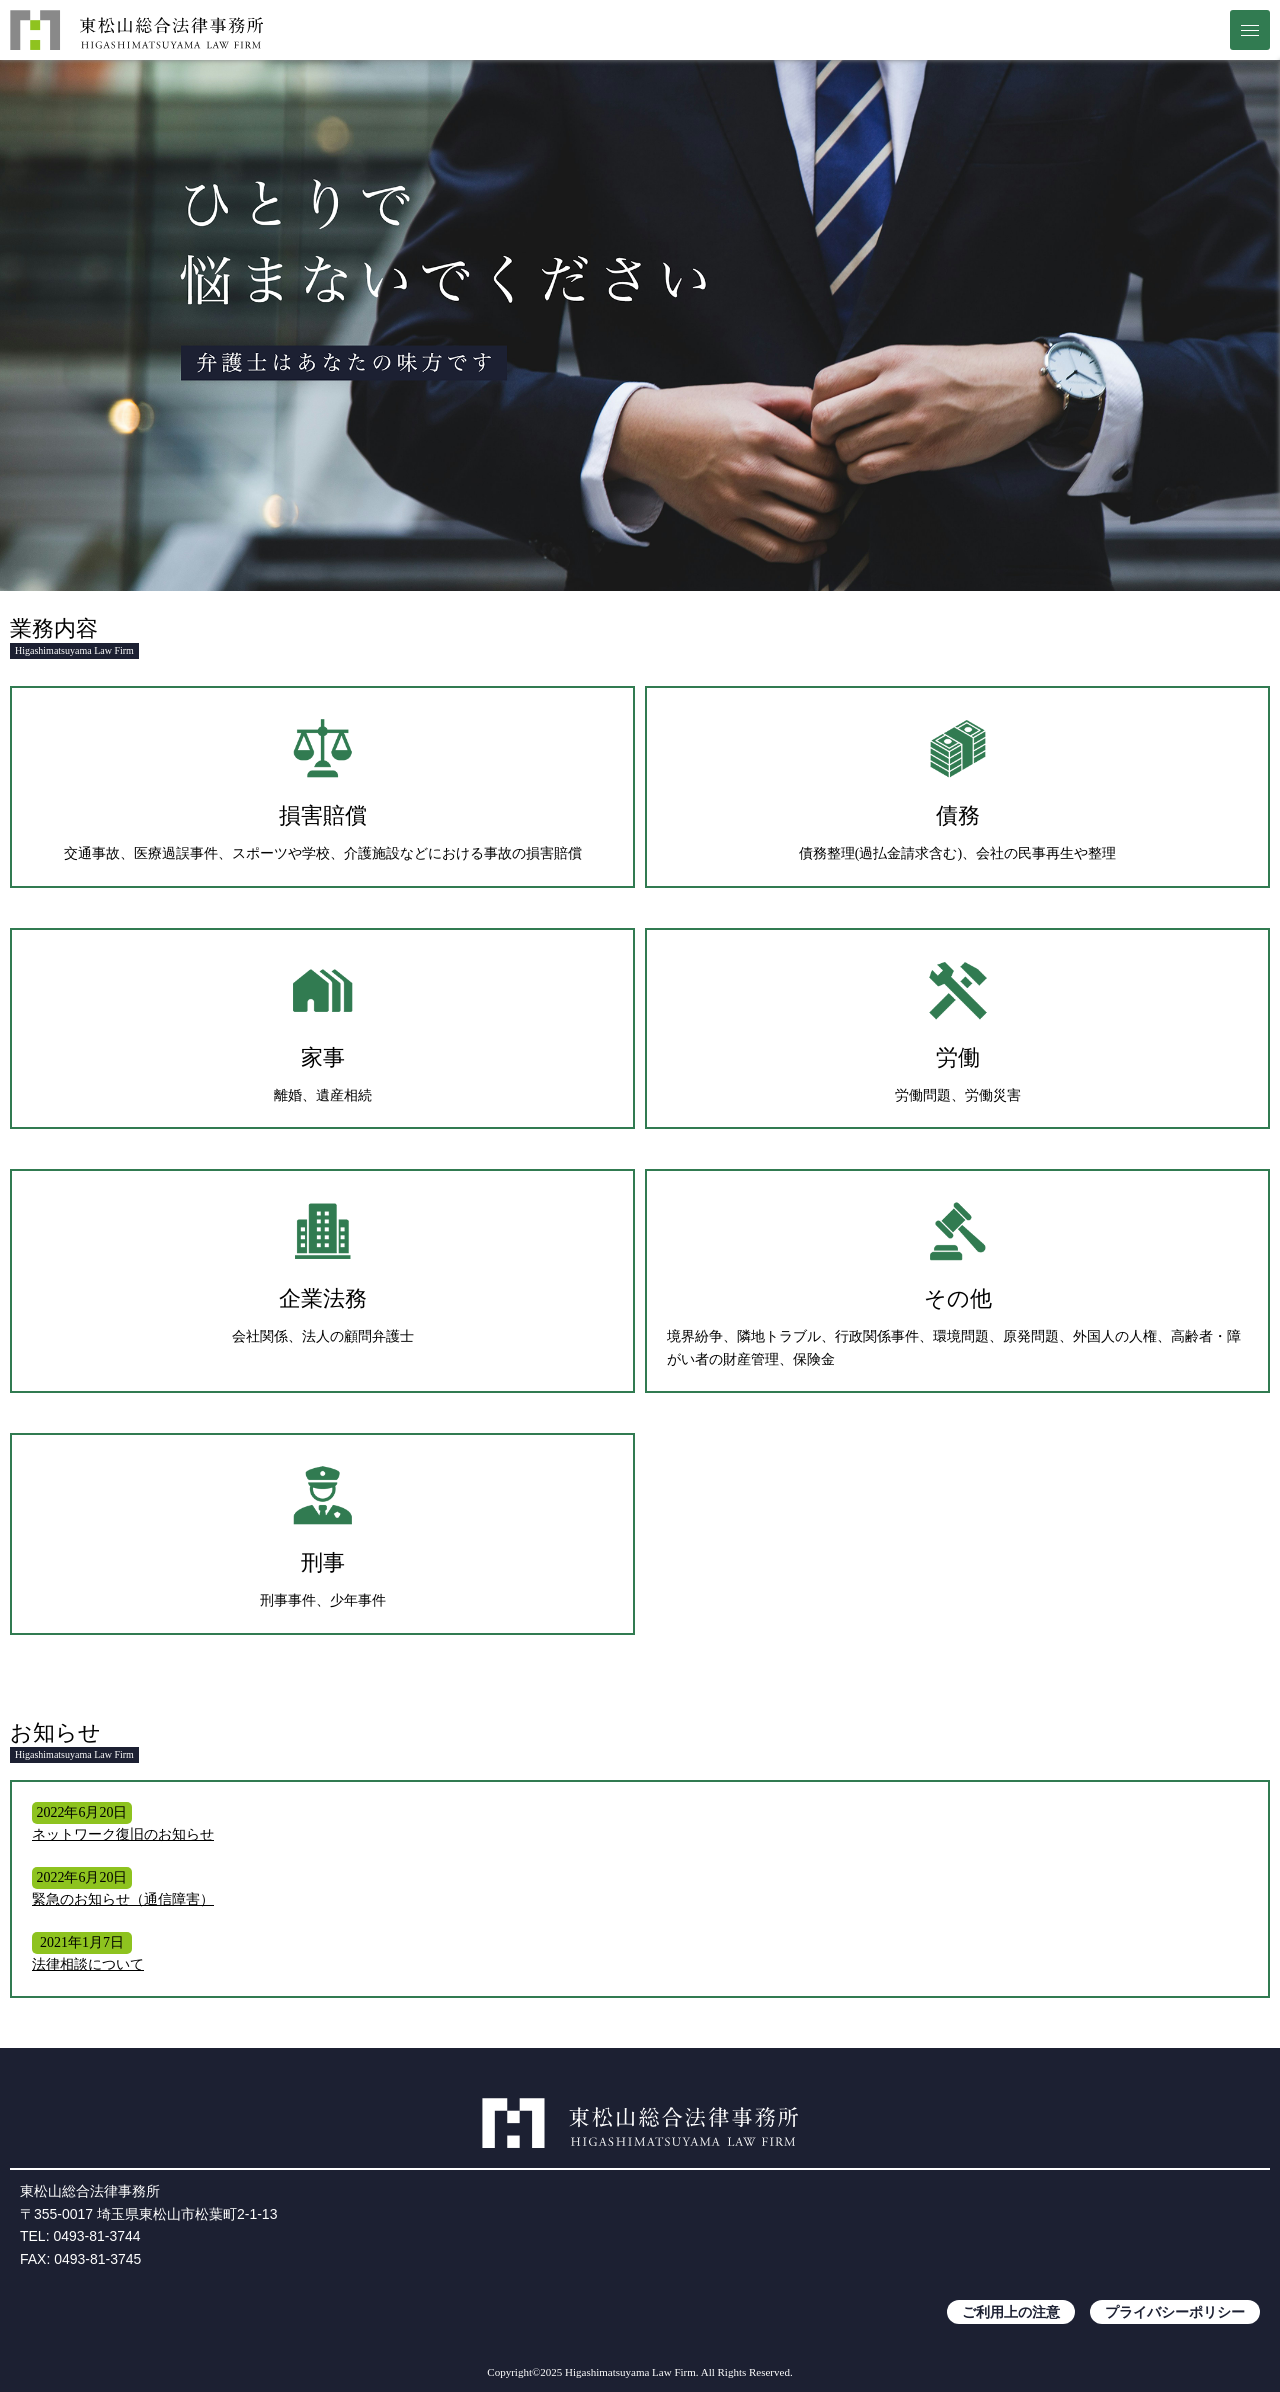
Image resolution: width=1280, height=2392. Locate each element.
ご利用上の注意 (1011, 2312)
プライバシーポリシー (1175, 2312)
